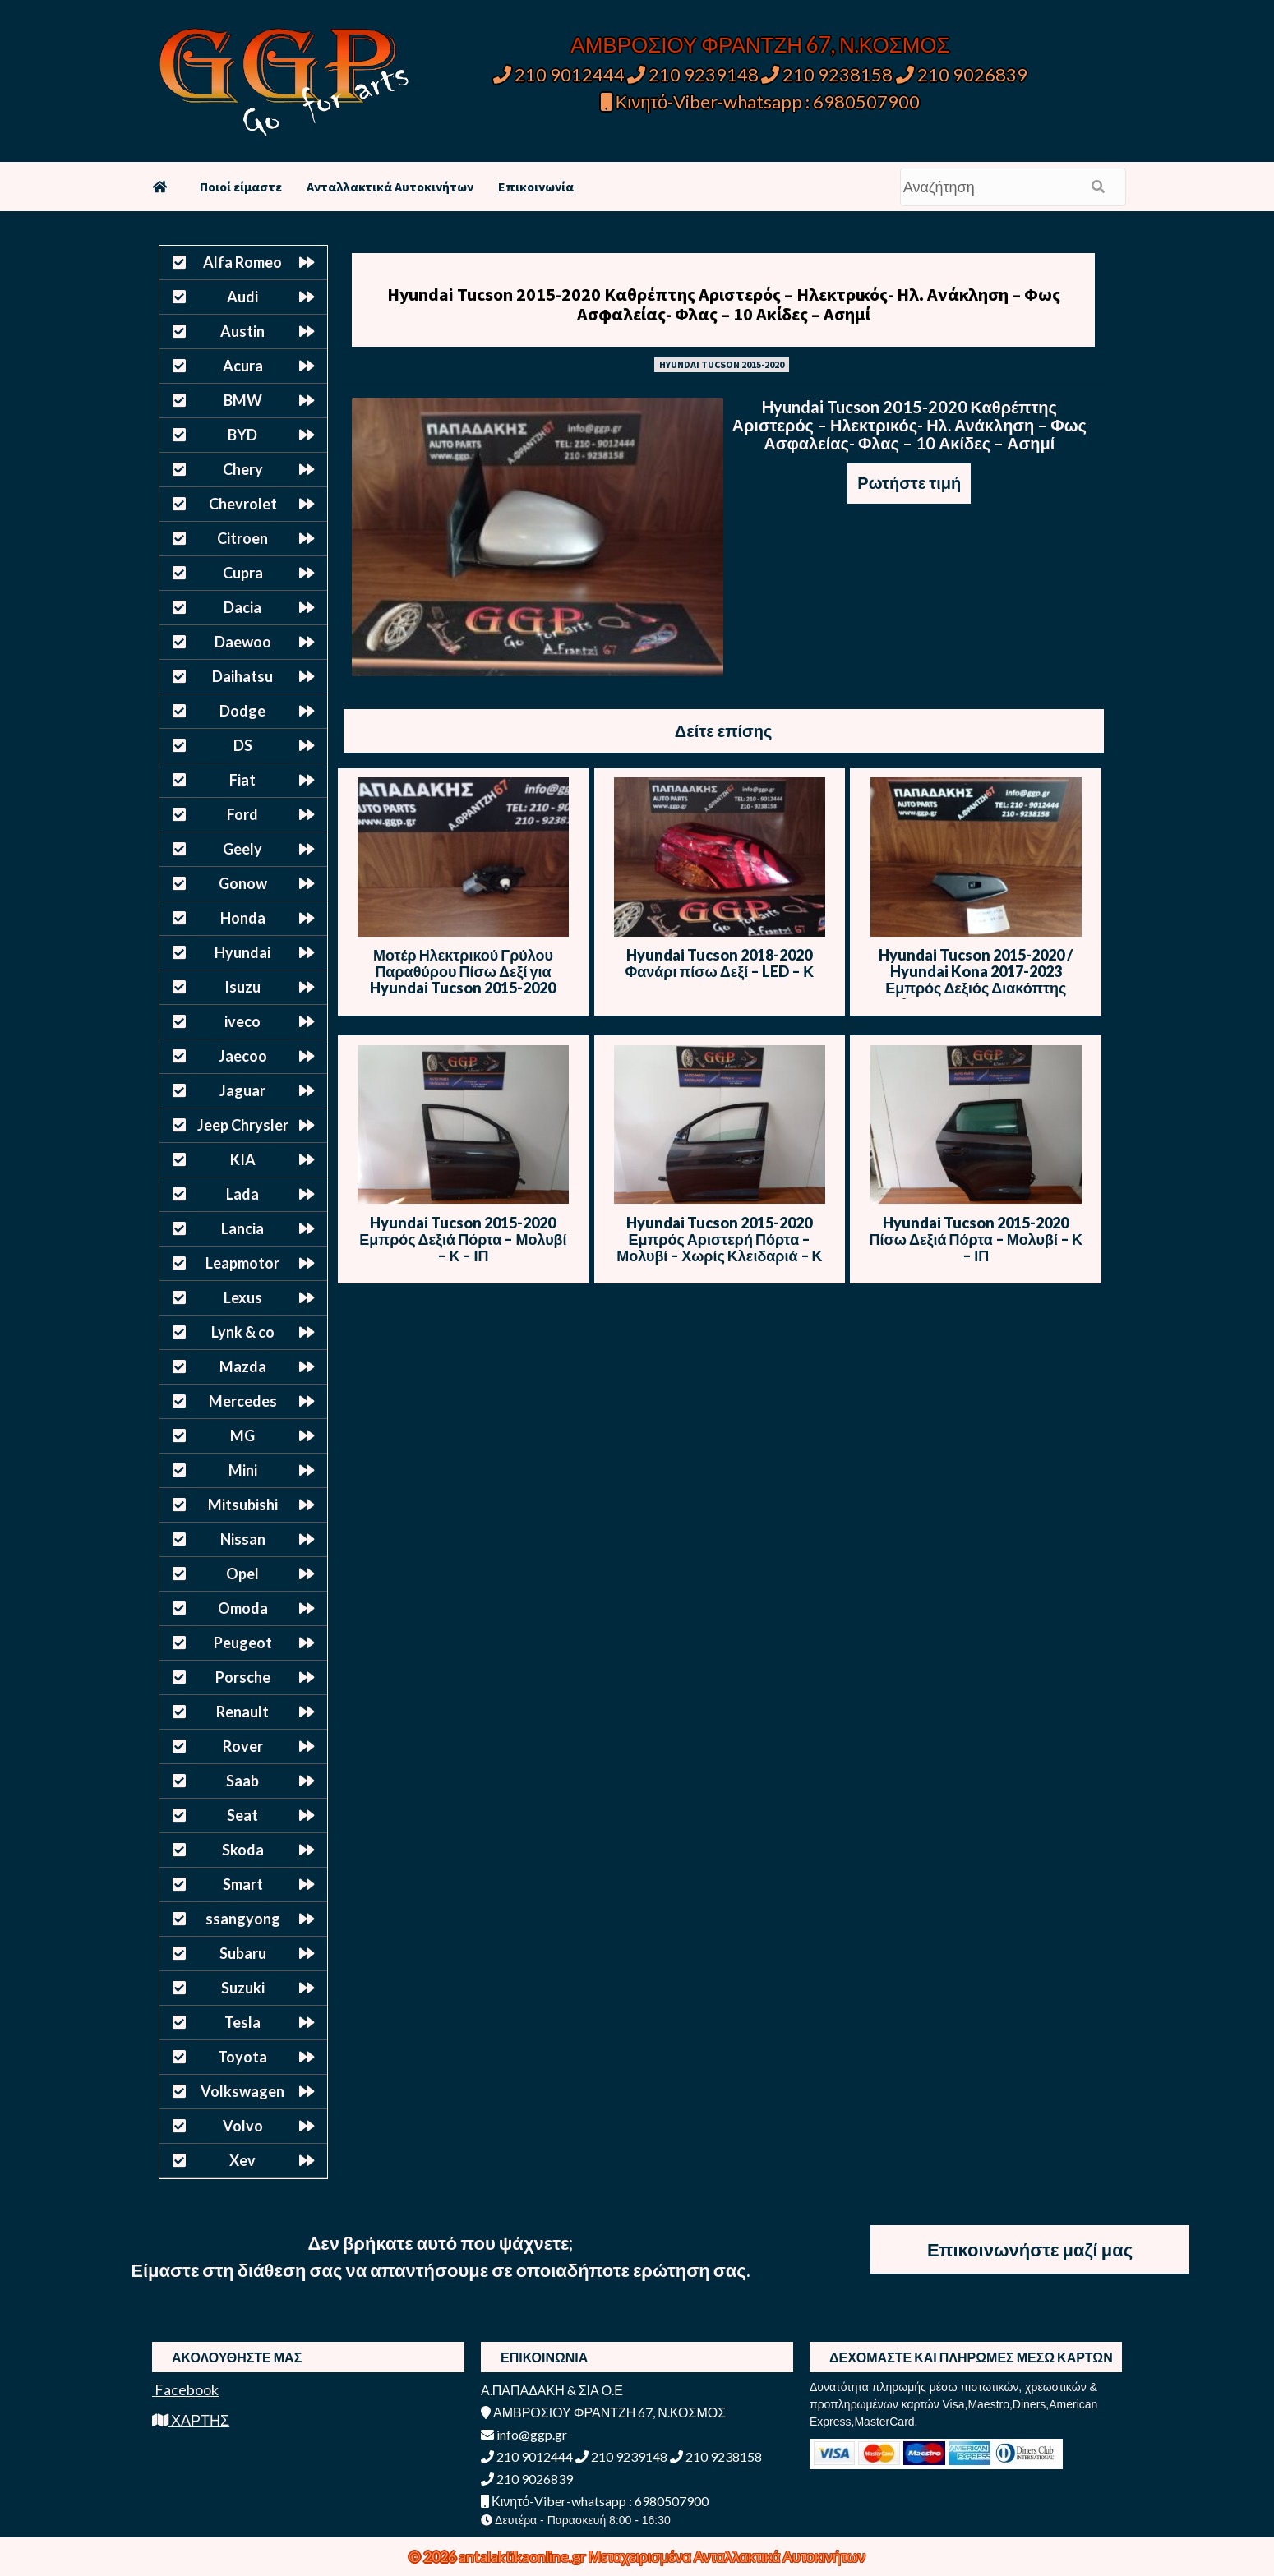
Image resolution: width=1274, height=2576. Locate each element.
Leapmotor (242, 1263)
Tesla (242, 2022)
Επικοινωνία (536, 186)
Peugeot (243, 1643)
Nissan (242, 1539)
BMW (243, 400)
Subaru (242, 1953)
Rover (243, 1746)
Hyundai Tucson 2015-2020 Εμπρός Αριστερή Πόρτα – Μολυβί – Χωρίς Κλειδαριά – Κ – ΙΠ (719, 1247)
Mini (242, 1470)
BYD (242, 435)
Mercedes (243, 1401)
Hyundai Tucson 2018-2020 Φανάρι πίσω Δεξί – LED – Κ (719, 963)
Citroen (242, 538)
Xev (242, 2160)
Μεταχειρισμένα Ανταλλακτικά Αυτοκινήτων (727, 2556)
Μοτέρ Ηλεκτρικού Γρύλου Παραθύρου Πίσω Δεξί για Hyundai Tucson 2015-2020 (463, 971)
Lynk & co (243, 1332)
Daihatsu (242, 676)
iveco (242, 1021)
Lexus (243, 1297)
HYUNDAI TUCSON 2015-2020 (721, 364)
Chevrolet (243, 504)
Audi (242, 297)
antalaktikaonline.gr (524, 2556)
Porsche (242, 1677)
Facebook (185, 2389)
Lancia (242, 1228)
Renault (242, 1712)
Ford (242, 814)
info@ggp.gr (524, 2434)
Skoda (243, 1850)
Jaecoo (243, 1056)
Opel (242, 1573)
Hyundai (242, 952)
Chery (243, 469)
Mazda (242, 1366)
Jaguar (242, 1090)
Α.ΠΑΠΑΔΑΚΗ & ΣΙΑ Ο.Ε (552, 2390)
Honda (242, 918)
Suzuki (243, 1988)
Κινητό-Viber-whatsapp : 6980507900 (761, 101)
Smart (243, 1884)
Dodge (242, 711)
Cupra (243, 573)
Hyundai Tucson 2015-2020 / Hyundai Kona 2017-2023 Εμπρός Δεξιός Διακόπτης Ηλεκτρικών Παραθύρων (976, 979)
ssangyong (242, 1919)
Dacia (242, 607)
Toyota (242, 2057)
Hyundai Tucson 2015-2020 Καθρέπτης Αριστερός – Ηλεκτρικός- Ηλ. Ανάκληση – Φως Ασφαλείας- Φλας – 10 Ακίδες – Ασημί (723, 304)
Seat (242, 1815)
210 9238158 (828, 74)
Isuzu (242, 987)
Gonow (243, 883)
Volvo (243, 2126)
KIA (243, 1159)
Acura (243, 366)
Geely (242, 849)
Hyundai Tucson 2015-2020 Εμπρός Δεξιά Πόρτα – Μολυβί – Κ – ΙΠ (462, 1239)
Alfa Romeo (242, 262)
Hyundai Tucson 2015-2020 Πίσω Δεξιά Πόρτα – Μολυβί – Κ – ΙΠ (976, 1239)
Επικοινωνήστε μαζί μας (1030, 2249)
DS (242, 745)
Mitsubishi (243, 1504)
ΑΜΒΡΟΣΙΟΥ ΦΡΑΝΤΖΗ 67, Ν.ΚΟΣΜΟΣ (759, 44)
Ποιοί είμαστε (241, 186)
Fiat (242, 780)
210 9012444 (559, 74)
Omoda (243, 1608)
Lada (242, 1194)
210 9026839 (961, 74)
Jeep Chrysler (242, 1125)
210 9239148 (693, 74)
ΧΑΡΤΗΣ (190, 2420)
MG (242, 1435)
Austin (242, 331)
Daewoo (243, 642)
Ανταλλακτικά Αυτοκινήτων (390, 186)
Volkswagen (242, 2091)
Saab (242, 1781)
